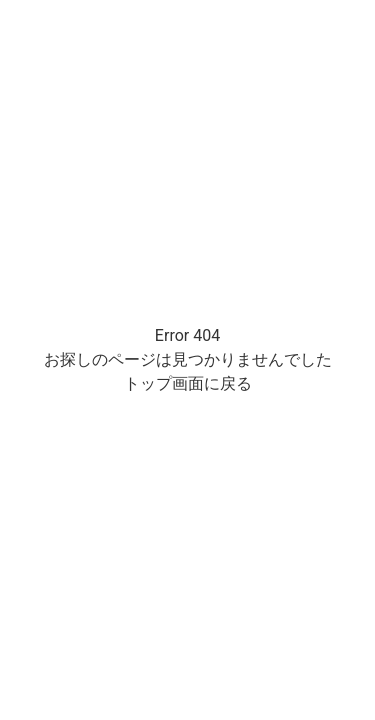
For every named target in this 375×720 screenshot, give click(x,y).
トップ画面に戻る (188, 383)
